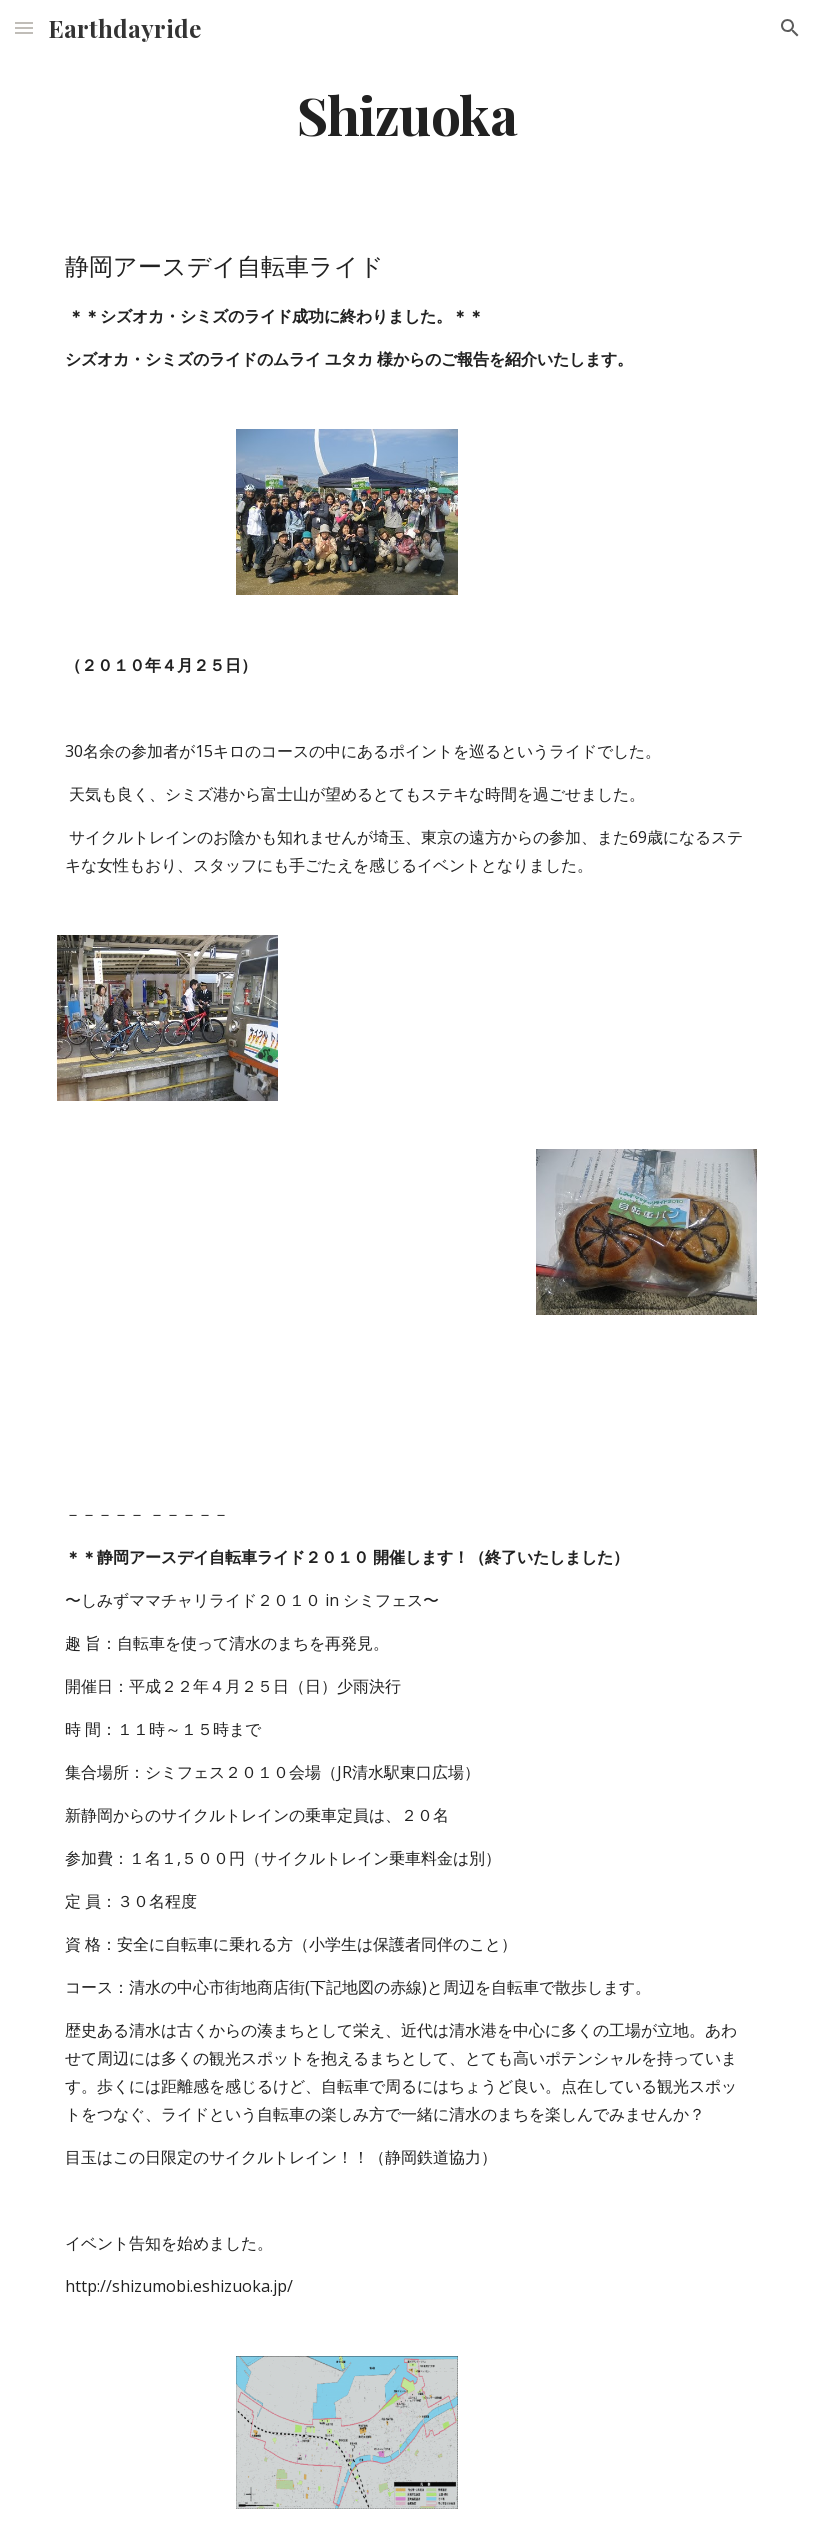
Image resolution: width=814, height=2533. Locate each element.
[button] (24, 27)
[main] (407, 113)
